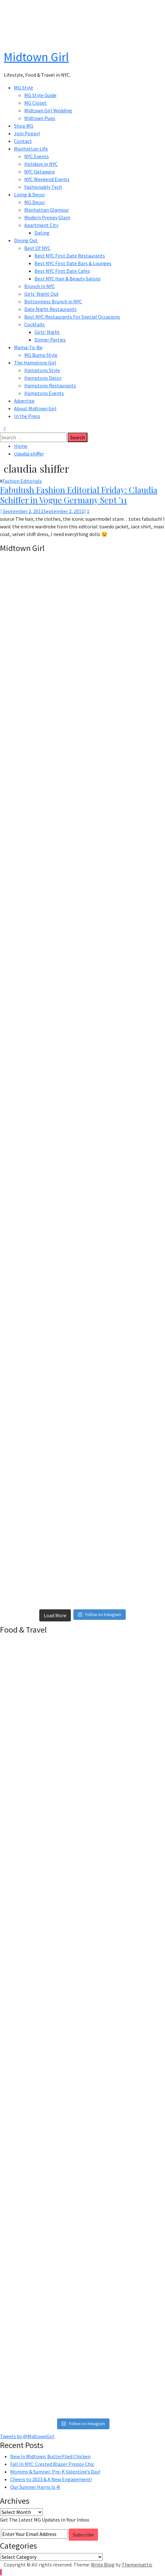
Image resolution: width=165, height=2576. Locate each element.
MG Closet (35, 103)
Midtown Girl (36, 56)
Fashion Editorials (22, 481)
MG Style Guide (40, 95)
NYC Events (36, 156)
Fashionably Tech (43, 187)
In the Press (27, 416)
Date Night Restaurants (50, 309)
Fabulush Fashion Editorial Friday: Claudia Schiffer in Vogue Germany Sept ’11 (78, 494)
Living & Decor (29, 194)
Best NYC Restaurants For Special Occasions (72, 317)
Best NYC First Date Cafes (62, 271)
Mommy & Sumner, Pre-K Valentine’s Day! (55, 2471)
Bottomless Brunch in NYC (53, 301)
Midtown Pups (39, 118)
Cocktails (34, 324)
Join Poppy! (27, 133)
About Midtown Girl (35, 408)
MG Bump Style (40, 355)
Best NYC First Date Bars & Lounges (72, 263)
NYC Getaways (39, 171)
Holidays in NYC (41, 164)
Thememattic (137, 2564)
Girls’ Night (47, 332)
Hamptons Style (42, 370)
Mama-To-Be (28, 347)
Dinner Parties (50, 339)
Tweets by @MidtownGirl (27, 2436)
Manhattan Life (31, 148)
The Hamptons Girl (35, 362)
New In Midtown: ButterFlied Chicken (50, 2456)
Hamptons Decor (43, 378)
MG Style (23, 87)
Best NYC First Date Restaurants (69, 255)
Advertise (24, 401)
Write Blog (103, 2564)
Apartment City (41, 225)
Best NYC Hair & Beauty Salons (67, 278)
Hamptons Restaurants (50, 385)
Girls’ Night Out (41, 294)
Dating (41, 232)
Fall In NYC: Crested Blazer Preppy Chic (52, 2464)
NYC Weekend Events (47, 179)
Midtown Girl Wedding (48, 110)
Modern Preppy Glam (47, 217)
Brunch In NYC (39, 286)
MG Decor (34, 202)
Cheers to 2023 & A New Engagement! (51, 2479)
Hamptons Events (44, 393)
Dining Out (26, 240)
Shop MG (23, 126)
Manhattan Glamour (46, 210)
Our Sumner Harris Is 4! (35, 2487)
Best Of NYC (37, 248)
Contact (23, 141)
